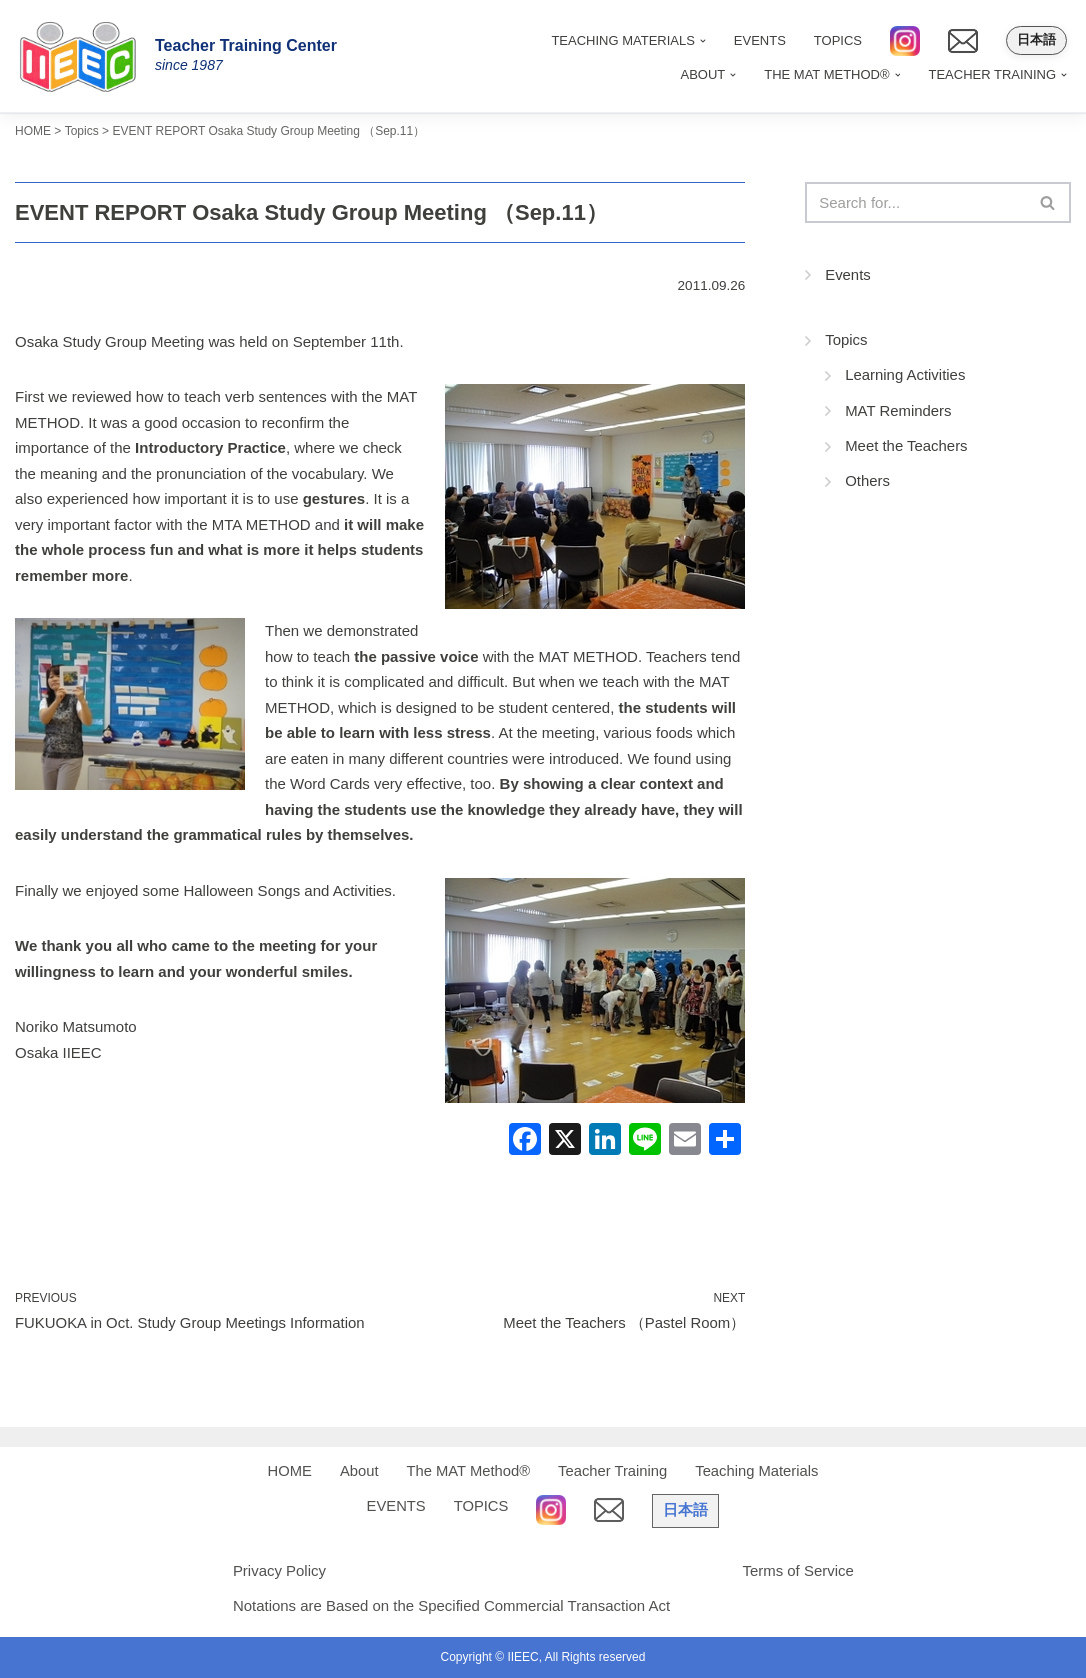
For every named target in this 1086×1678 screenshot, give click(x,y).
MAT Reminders (898, 411)
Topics (846, 340)
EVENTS (760, 40)
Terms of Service (798, 1570)
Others (867, 482)
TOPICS (838, 40)
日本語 (1036, 40)
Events (848, 275)
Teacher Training (613, 1471)
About (356, 1471)
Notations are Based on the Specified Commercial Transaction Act (451, 1605)
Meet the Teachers (906, 447)
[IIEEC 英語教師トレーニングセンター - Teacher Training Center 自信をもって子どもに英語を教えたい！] (85, 56)
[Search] (915, 202)
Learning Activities (905, 376)
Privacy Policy (278, 1570)
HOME (286, 1471)
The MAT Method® (467, 1471)
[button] (733, 74)
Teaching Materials (759, 1471)
